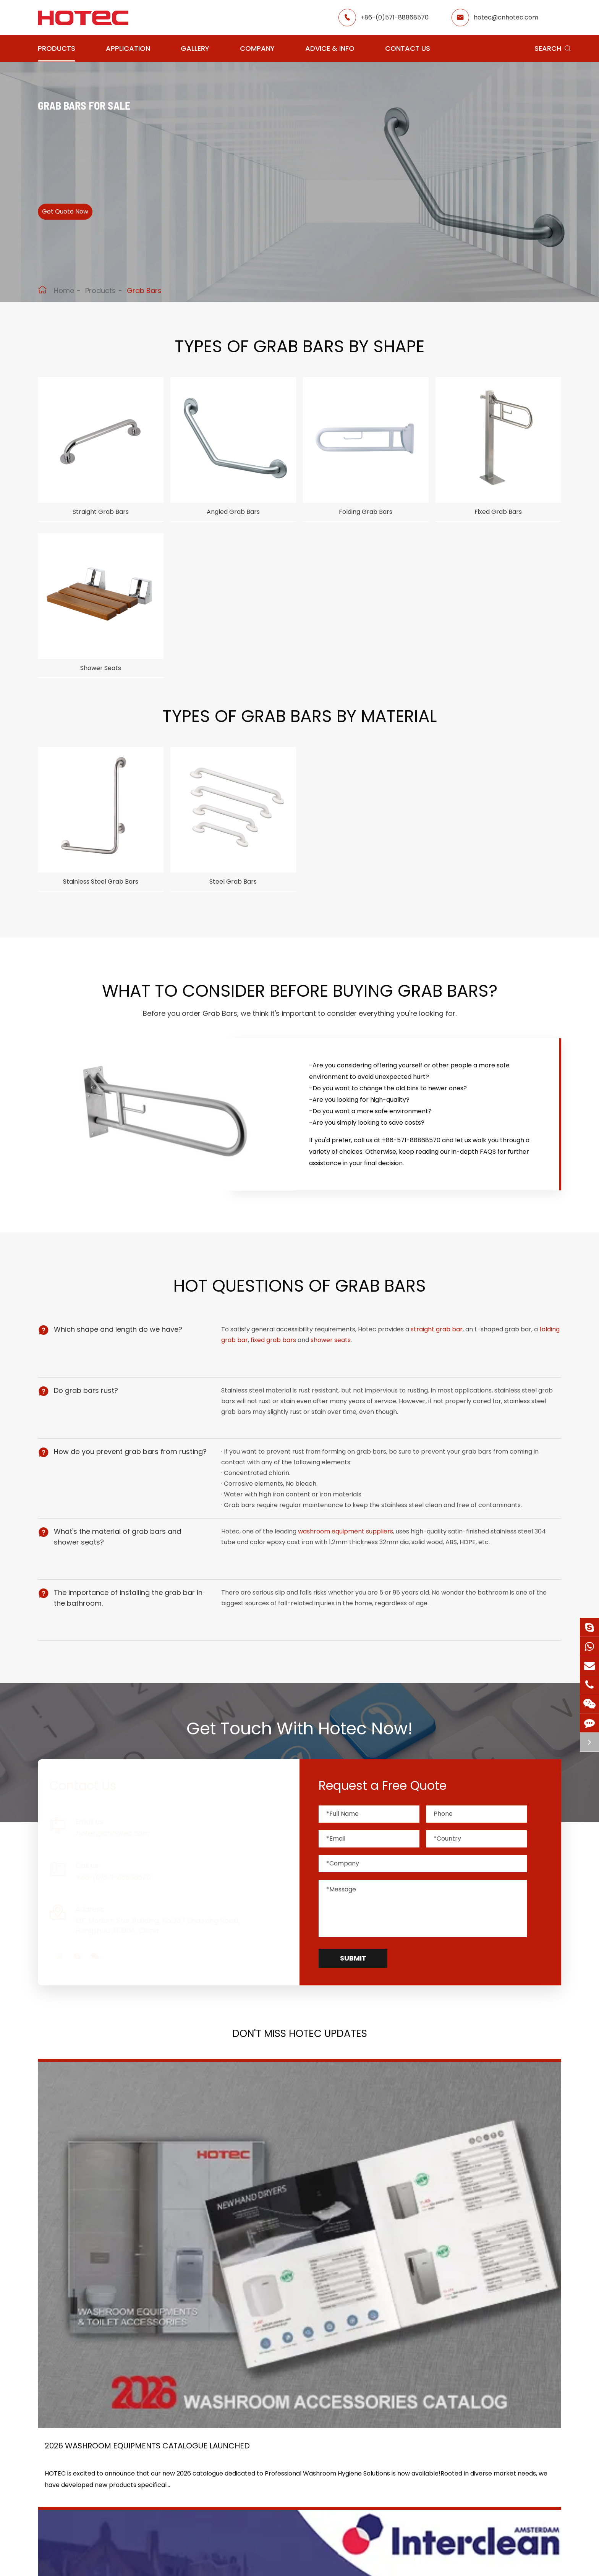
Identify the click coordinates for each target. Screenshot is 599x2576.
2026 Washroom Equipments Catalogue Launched (108, 2238)
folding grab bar (247, 1362)
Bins (125, 2518)
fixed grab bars (297, 1362)
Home (64, 290)
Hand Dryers (56, 2451)
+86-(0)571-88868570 (395, 17)
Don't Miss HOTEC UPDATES (299, 2067)
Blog (355, 2493)
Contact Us (407, 48)
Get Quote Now (78, 221)
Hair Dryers (136, 2451)
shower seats (355, 1362)
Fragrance (135, 2465)
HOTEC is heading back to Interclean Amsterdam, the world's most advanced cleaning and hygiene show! (290, 2238)
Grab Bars (144, 290)
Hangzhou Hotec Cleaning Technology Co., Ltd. (146, 2561)
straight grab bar (439, 1351)
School (284, 2479)
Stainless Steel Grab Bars (101, 895)
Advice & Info (330, 48)
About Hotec (368, 2451)
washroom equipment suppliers (347, 1565)
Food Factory (294, 2493)
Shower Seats (100, 676)
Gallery (195, 48)
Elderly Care (227, 2506)
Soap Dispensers (63, 2465)
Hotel (282, 2465)
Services (361, 2506)
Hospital (221, 2493)
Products (56, 48)
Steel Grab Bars (233, 895)
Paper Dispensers (146, 2505)
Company (257, 48)
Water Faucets (142, 2479)
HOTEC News (368, 2479)
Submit (353, 1986)
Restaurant (291, 2451)
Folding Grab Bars (365, 514)
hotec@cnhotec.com (506, 17)
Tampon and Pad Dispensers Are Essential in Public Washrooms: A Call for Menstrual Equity (477, 2238)
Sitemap (343, 2561)
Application (128, 48)
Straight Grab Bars (101, 514)
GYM (216, 2465)
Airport (219, 2451)
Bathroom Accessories (72, 2518)
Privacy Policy (397, 2561)
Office (218, 2479)
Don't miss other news (295, 2333)
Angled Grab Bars (233, 514)
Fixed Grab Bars (498, 514)
